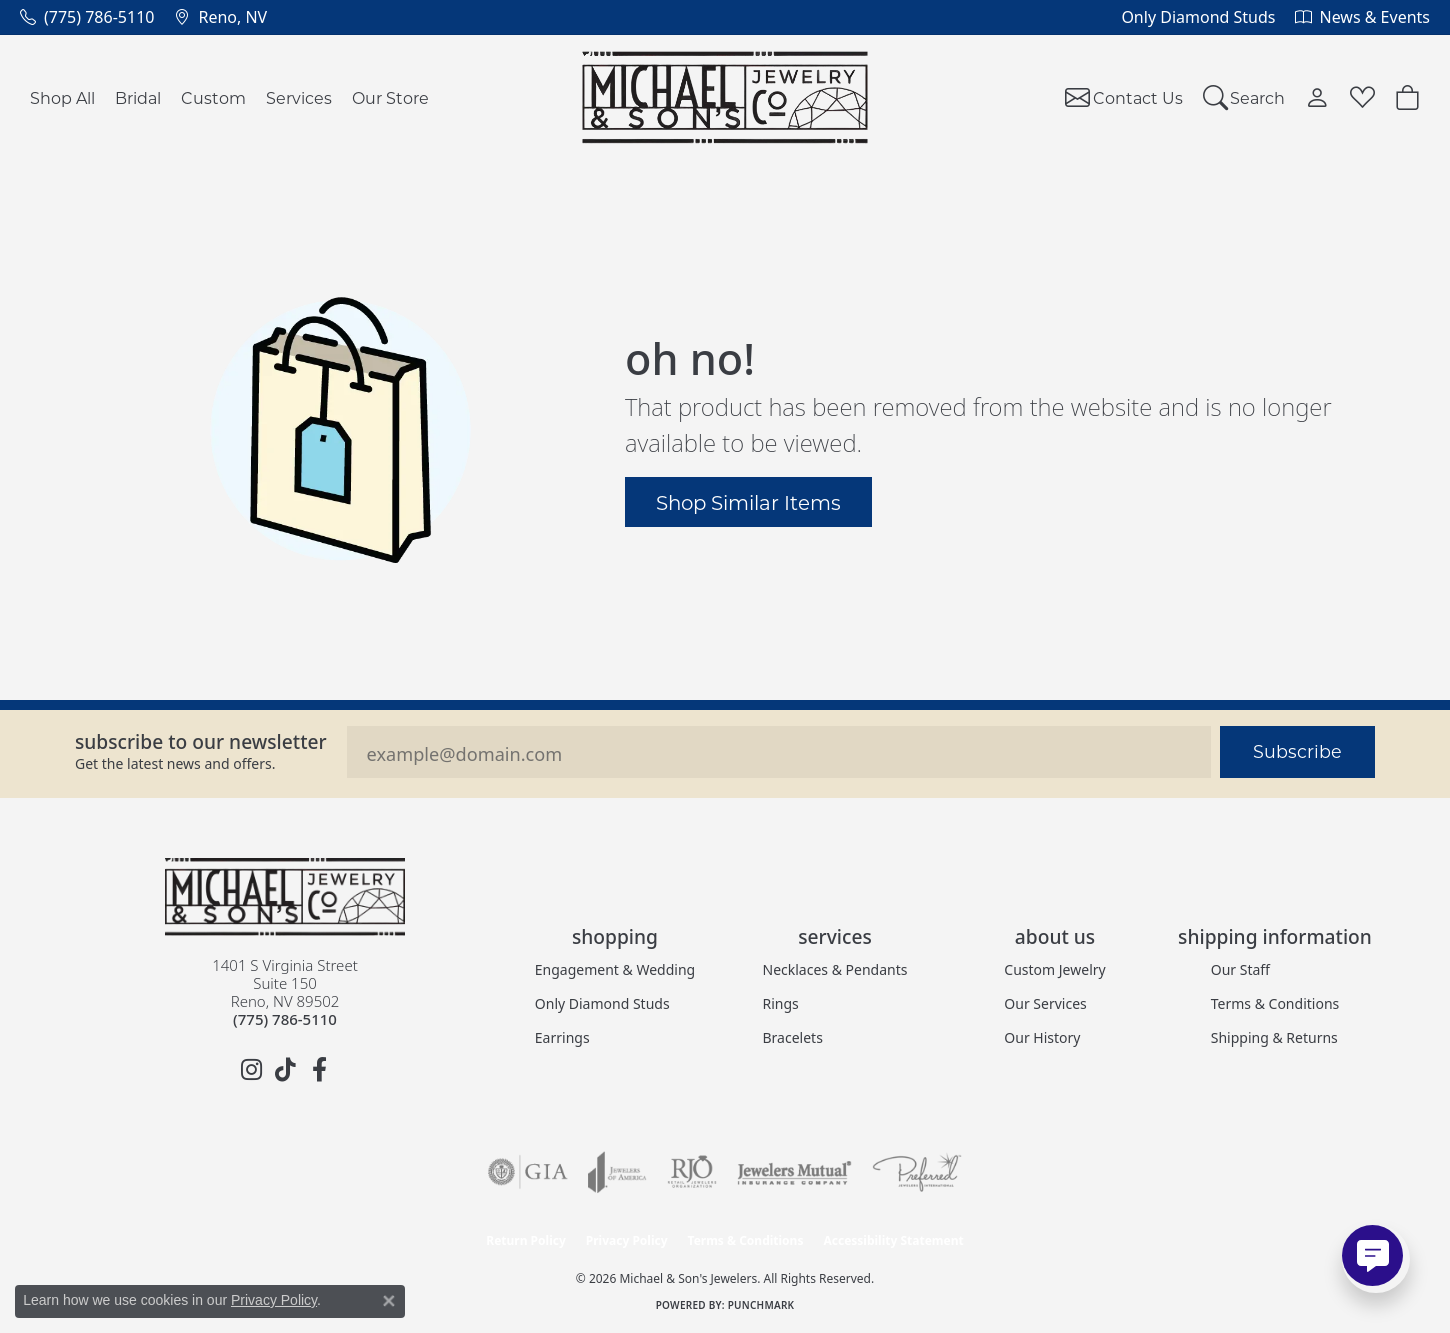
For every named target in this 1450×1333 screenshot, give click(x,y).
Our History (1042, 1037)
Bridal (138, 97)
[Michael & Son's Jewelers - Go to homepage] (285, 897)
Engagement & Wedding (615, 969)
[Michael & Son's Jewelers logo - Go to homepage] (725, 97)
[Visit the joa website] (617, 1172)
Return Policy (526, 1240)
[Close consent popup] (389, 1301)
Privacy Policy (627, 1240)
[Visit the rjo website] (692, 1172)
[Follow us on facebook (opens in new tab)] (319, 1070)
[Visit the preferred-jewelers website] (917, 1172)
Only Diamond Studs (602, 1003)
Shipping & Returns (1274, 1037)
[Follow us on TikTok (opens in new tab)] (285, 1070)
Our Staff (1240, 969)
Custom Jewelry (1054, 969)
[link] (87, 17)
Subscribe (1297, 751)
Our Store (390, 97)
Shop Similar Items (748, 502)
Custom (213, 97)
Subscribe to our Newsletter (201, 741)
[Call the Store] (285, 1019)
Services (299, 97)
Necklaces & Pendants (835, 969)
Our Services (1045, 1003)
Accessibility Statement (893, 1240)
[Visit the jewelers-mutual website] (794, 1172)
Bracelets (793, 1037)
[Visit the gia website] (528, 1172)
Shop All (62, 97)
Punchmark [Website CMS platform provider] (761, 1305)
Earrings (562, 1037)
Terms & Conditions (1275, 1003)
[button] (1244, 97)
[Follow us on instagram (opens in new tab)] (251, 1070)
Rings (781, 1003)
